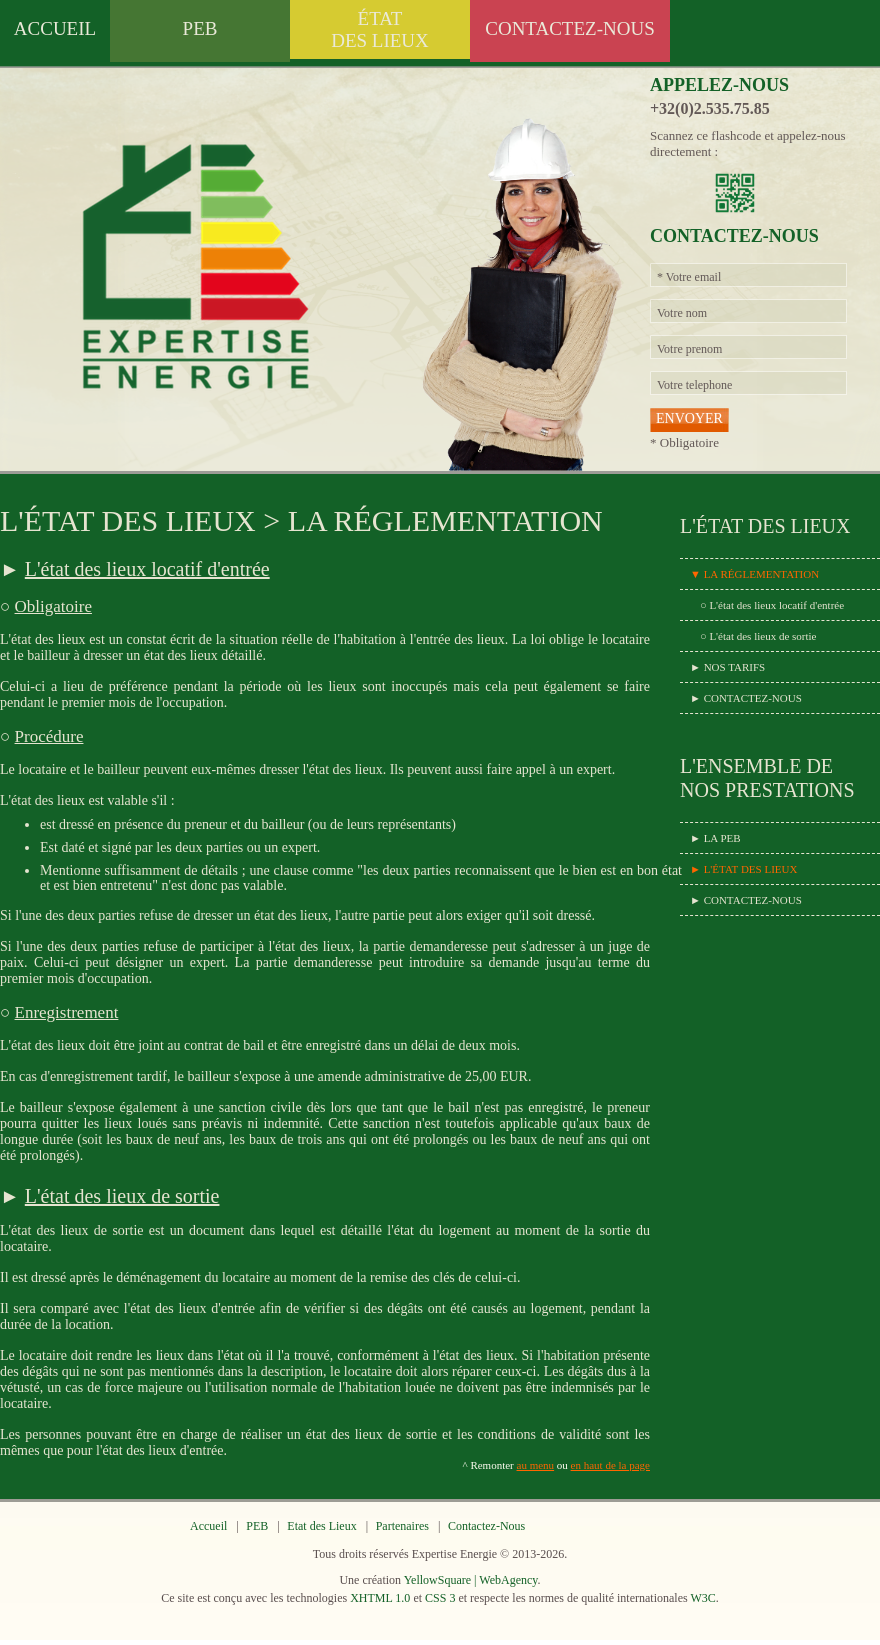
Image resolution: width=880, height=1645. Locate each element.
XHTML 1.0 (380, 1598)
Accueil (208, 1526)
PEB (200, 28)
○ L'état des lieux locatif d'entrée (772, 605)
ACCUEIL (55, 28)
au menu (536, 1465)
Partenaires (402, 1526)
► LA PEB (715, 838)
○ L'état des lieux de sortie (758, 636)
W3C (702, 1598)
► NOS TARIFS (727, 667)
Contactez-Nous (486, 1526)
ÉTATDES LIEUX (380, 29)
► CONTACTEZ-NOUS (746, 698)
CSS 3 (440, 1598)
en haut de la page (610, 1465)
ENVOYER (689, 418)
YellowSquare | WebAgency (471, 1580)
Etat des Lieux (321, 1526)
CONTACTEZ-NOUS (569, 28)
